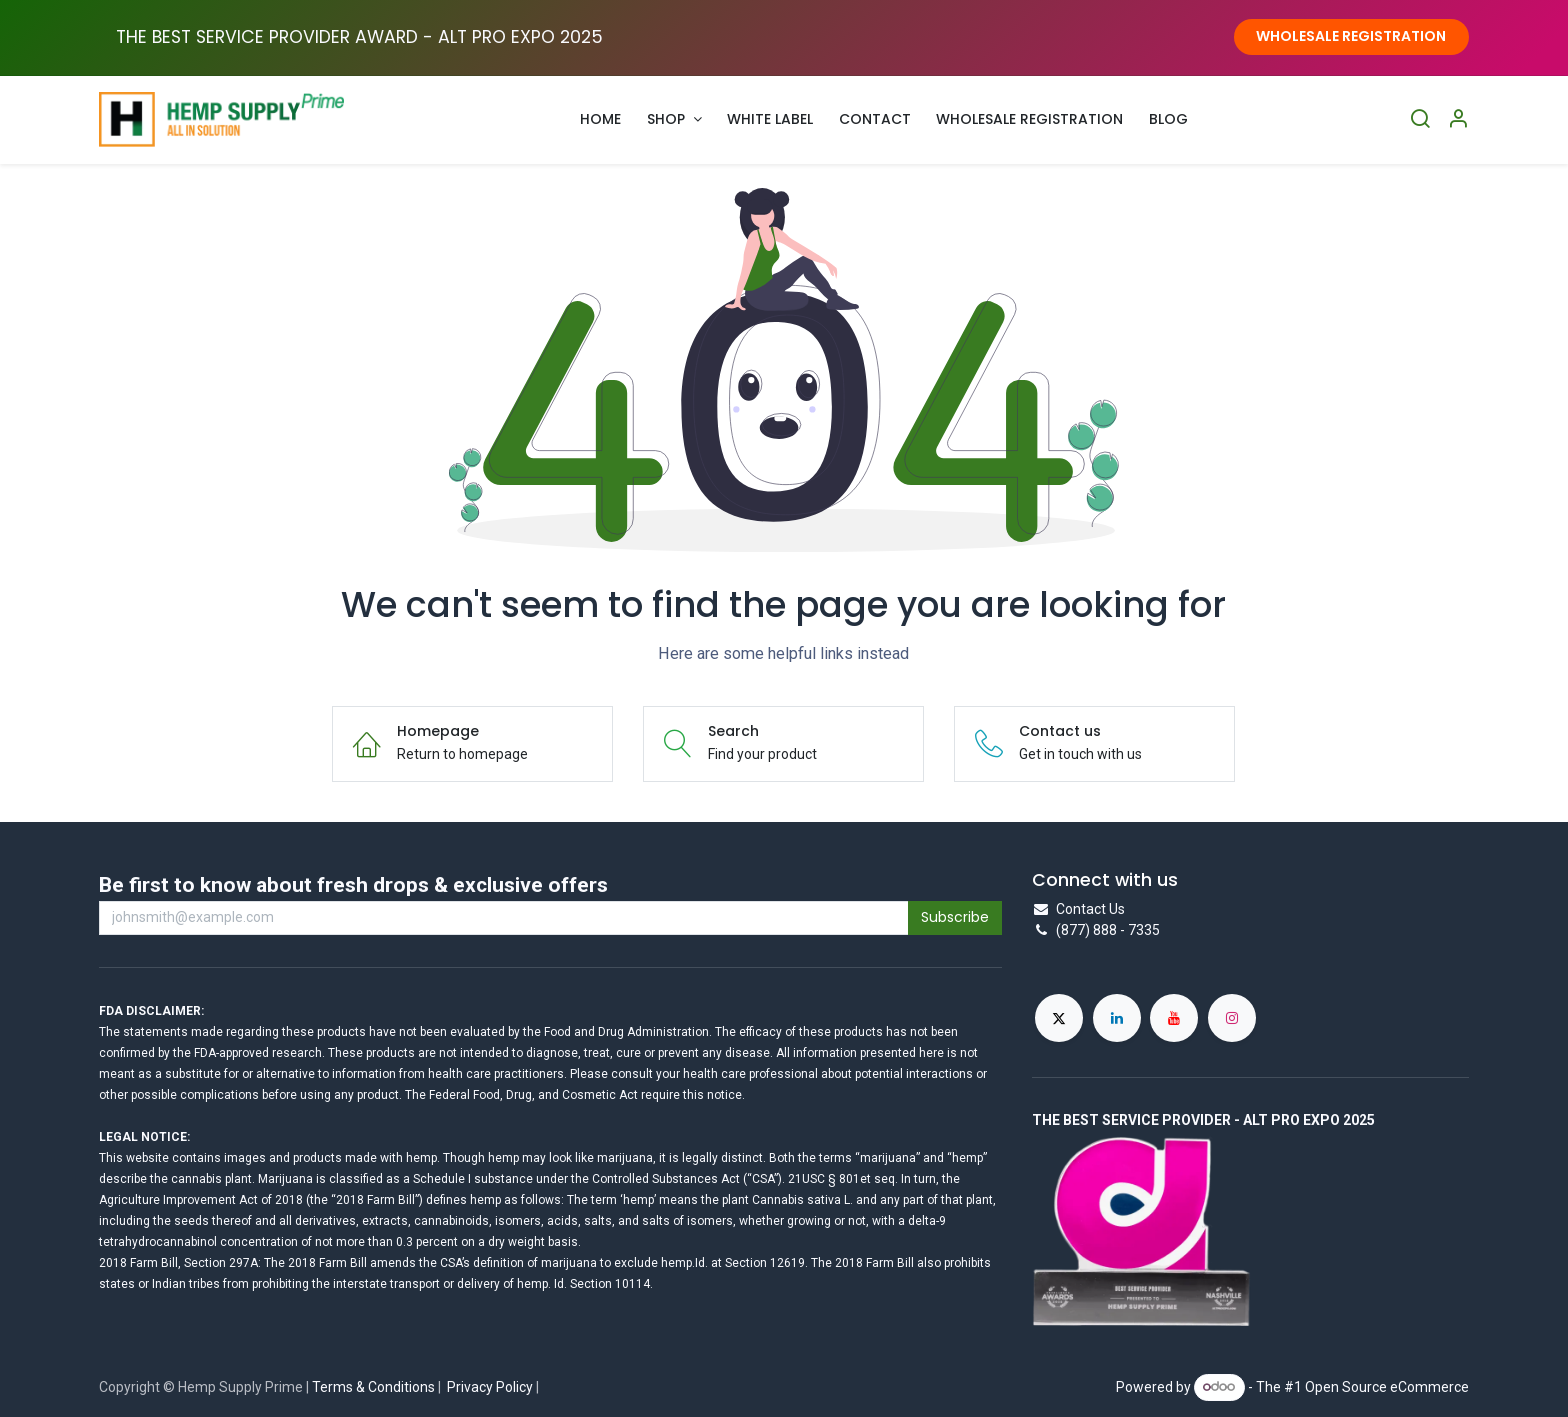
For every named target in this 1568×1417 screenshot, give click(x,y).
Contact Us (1090, 909)
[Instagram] (1232, 1018)
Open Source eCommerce (1387, 1386)
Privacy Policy (490, 1387)
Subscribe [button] (955, 917)
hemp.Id (683, 1263)
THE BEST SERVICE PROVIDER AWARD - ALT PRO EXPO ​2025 (359, 37)
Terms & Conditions (373, 1387)
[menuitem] (601, 119)
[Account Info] (1458, 119)
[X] (1059, 1018)
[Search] (1420, 119)
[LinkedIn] (1117, 1018)
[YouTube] (1174, 1018)
